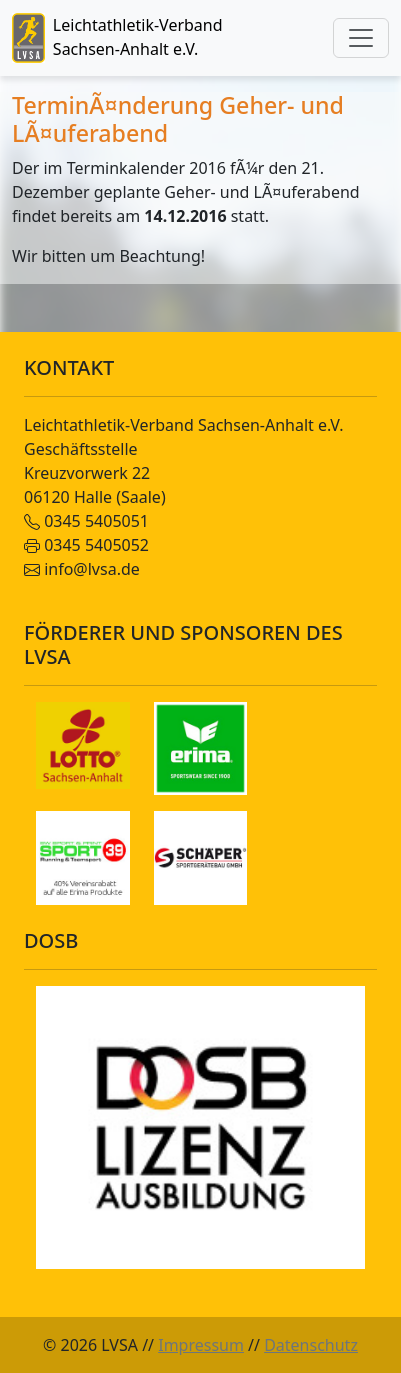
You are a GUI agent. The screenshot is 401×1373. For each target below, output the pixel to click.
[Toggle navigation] (361, 38)
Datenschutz (311, 1345)
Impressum (201, 1345)
